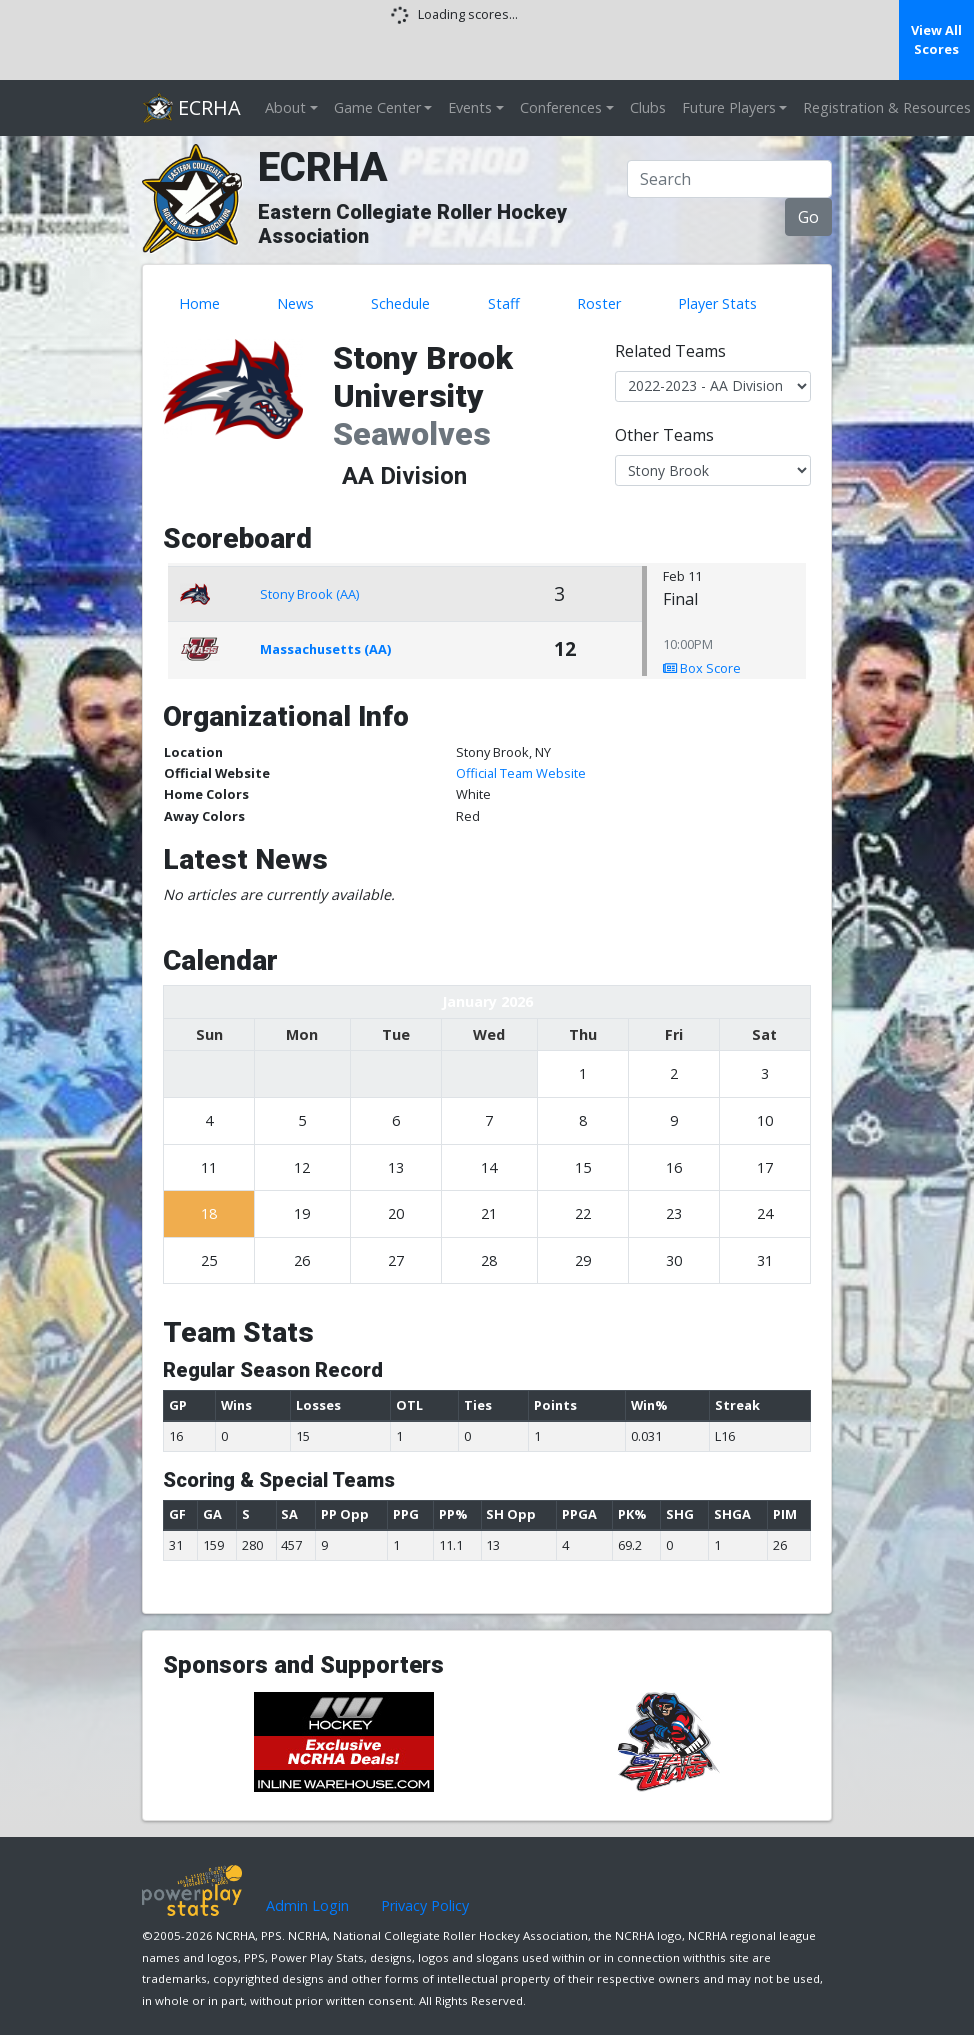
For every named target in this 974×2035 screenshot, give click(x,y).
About (285, 107)
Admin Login (307, 1905)
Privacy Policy (425, 1905)
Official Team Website (521, 773)
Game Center (377, 107)
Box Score (702, 668)
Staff (504, 303)
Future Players (729, 107)
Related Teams (670, 351)
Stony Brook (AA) (309, 594)
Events (470, 107)
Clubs (648, 107)
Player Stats (717, 303)
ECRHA (192, 108)
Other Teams (664, 435)
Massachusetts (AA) (325, 649)
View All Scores (936, 39)
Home (199, 303)
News (295, 303)
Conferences (561, 107)
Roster (599, 303)
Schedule (400, 303)
